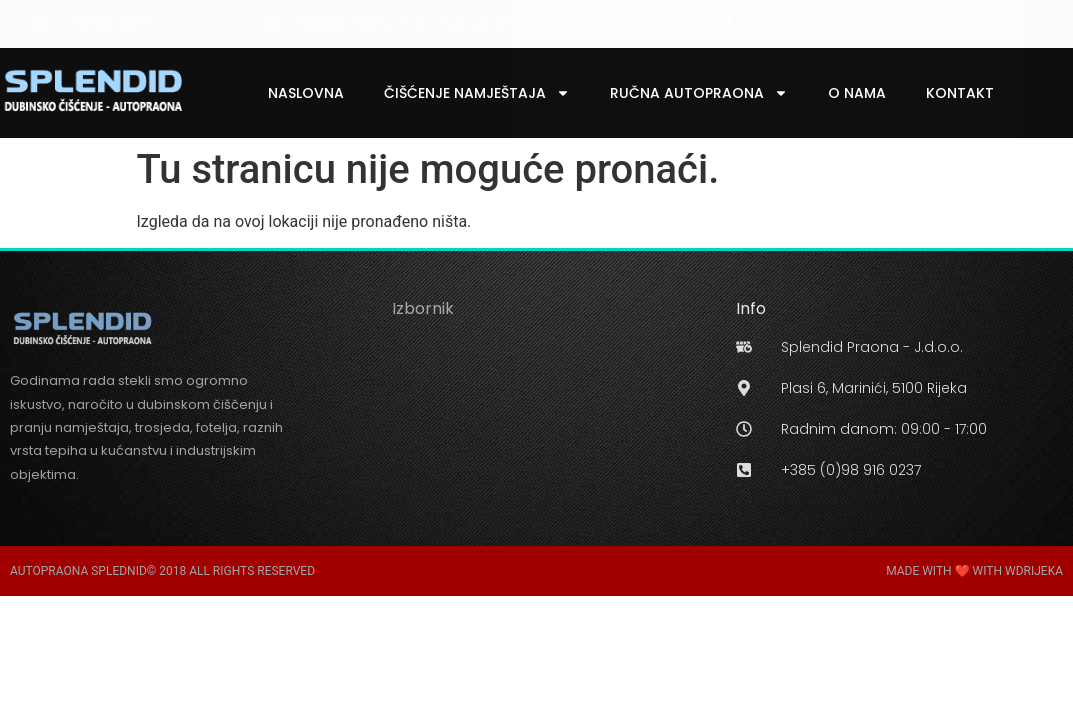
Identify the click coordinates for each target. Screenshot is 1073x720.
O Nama (857, 93)
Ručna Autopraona (699, 93)
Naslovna (306, 93)
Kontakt (960, 93)
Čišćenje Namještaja (477, 93)
